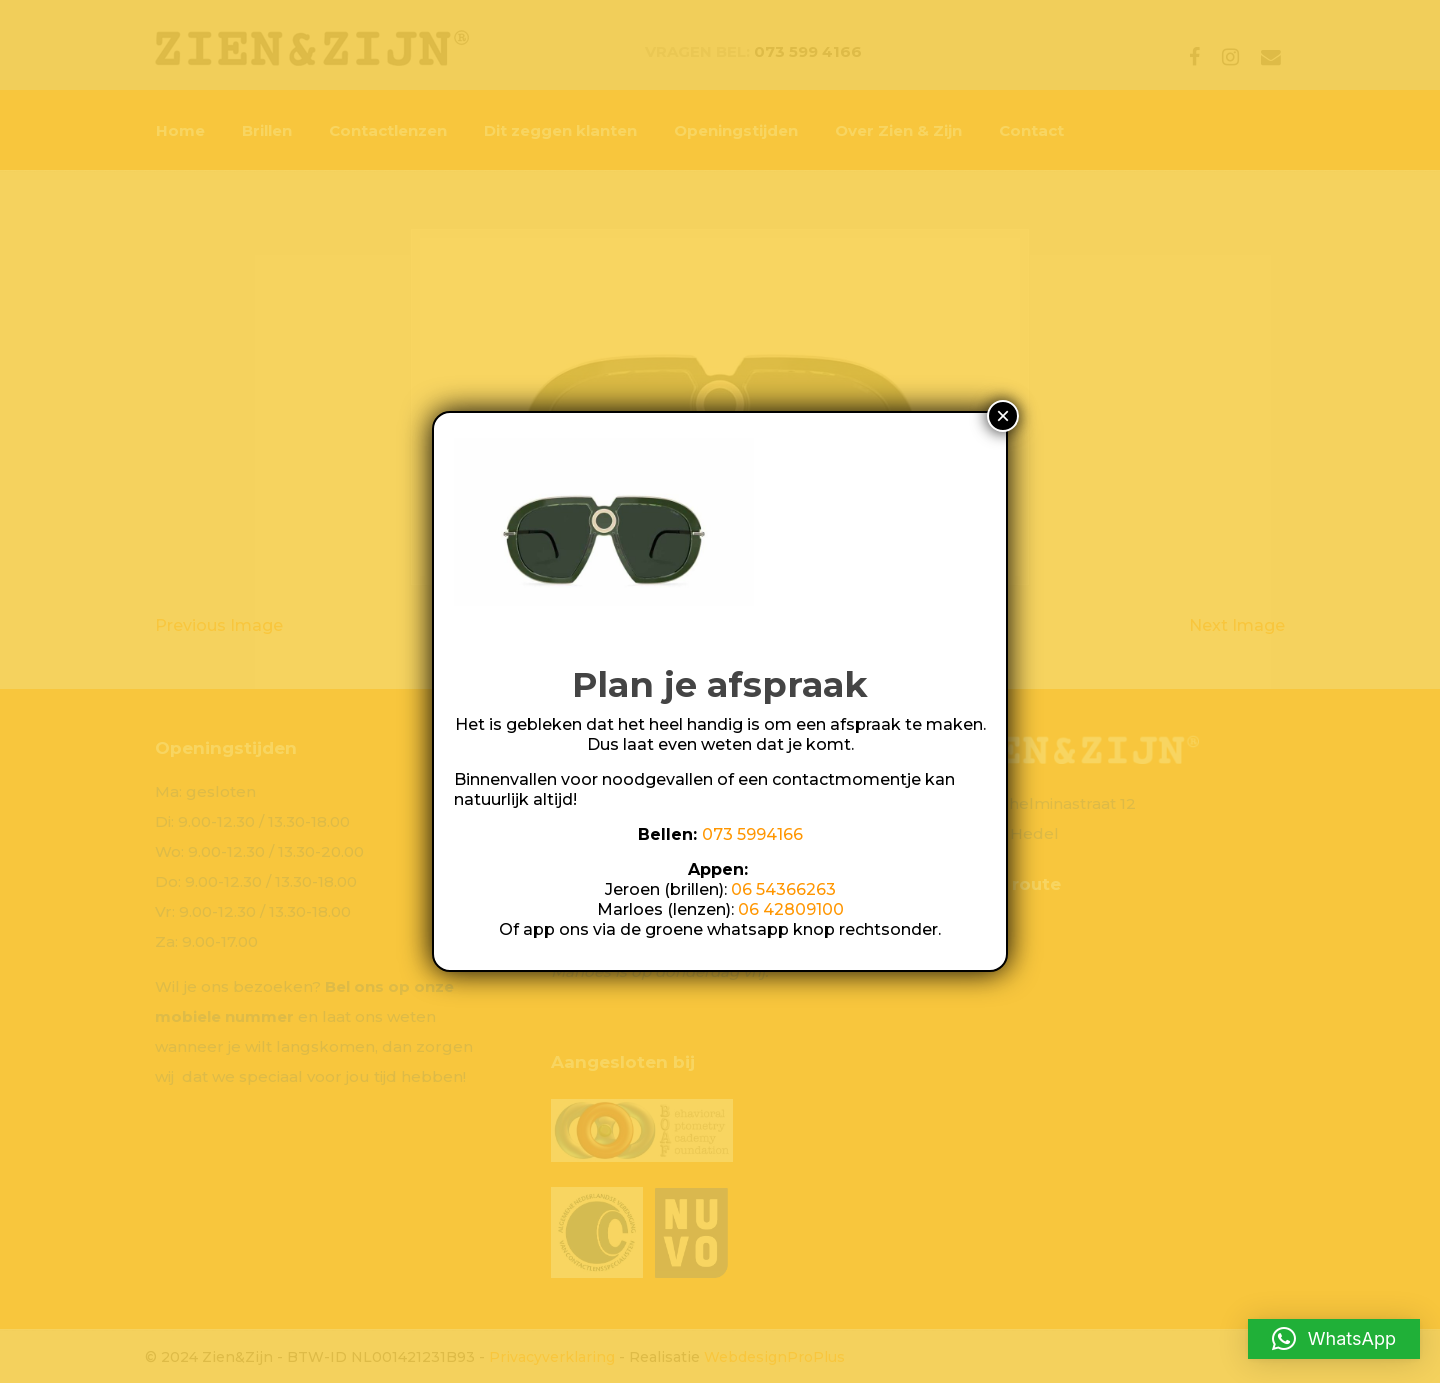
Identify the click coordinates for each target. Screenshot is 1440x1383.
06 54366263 (783, 889)
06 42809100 (791, 909)
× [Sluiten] (1003, 415)
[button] (1334, 1339)
